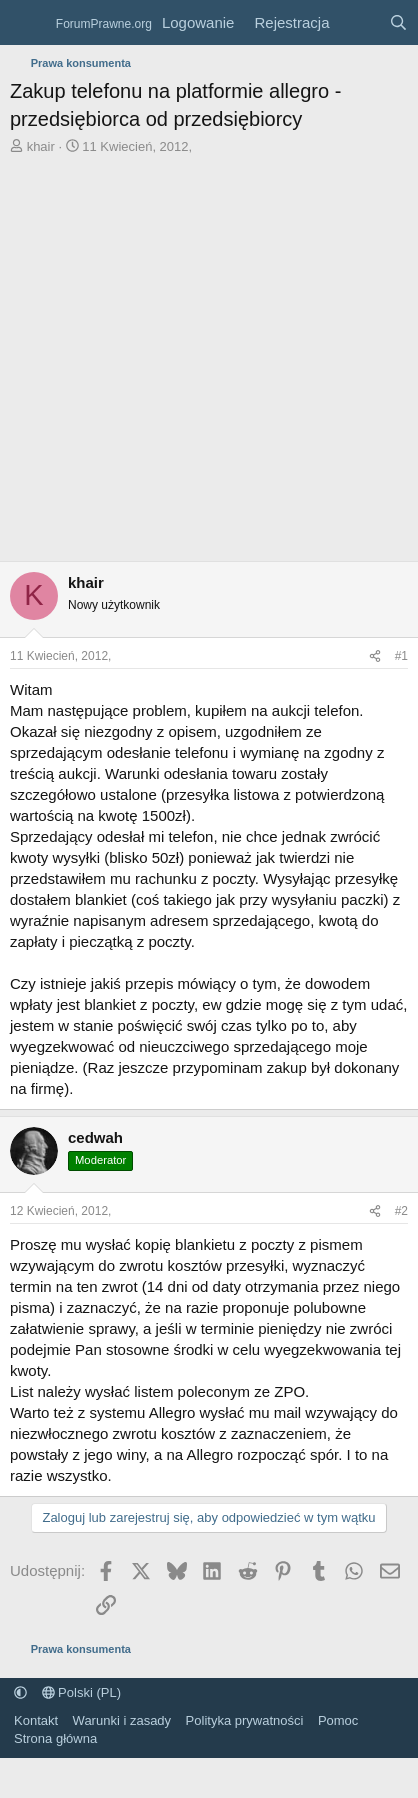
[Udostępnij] (375, 656)
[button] (20, 1692)
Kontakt (36, 1720)
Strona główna (55, 1738)
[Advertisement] (187, 363)
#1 (401, 656)
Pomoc (338, 1720)
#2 (401, 1211)
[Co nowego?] (358, 22)
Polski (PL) (81, 1692)
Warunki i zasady (122, 1720)
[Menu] (27, 23)
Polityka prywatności (245, 1720)
